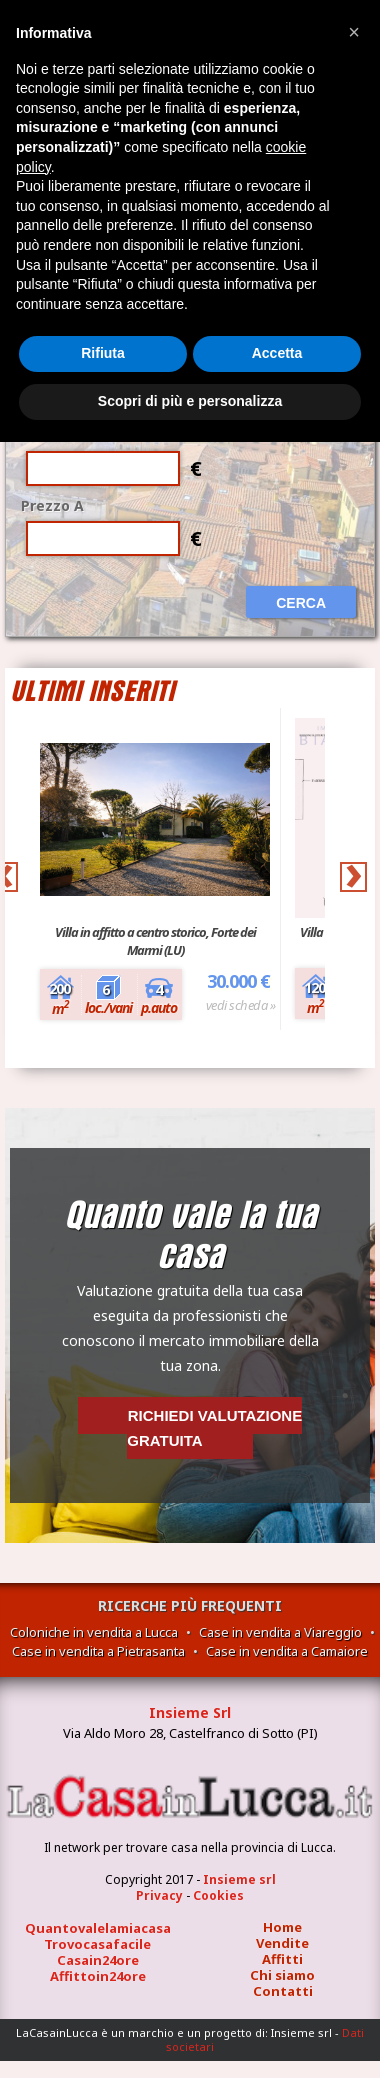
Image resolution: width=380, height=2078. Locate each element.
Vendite (282, 1943)
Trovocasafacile (97, 1944)
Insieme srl (239, 1879)
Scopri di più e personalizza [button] (190, 401)
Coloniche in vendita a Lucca (94, 1632)
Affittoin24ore (98, 1976)
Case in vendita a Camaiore (287, 1651)
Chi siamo (282, 1975)
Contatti (283, 1991)
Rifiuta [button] (103, 353)
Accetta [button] (277, 353)
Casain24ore (98, 1960)
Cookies (218, 1895)
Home (282, 1927)
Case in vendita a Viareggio (280, 1632)
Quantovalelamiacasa (98, 1928)
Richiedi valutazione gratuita (214, 1428)
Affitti (282, 1959)
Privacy (159, 1895)
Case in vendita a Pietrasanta (98, 1651)
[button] (354, 32)
